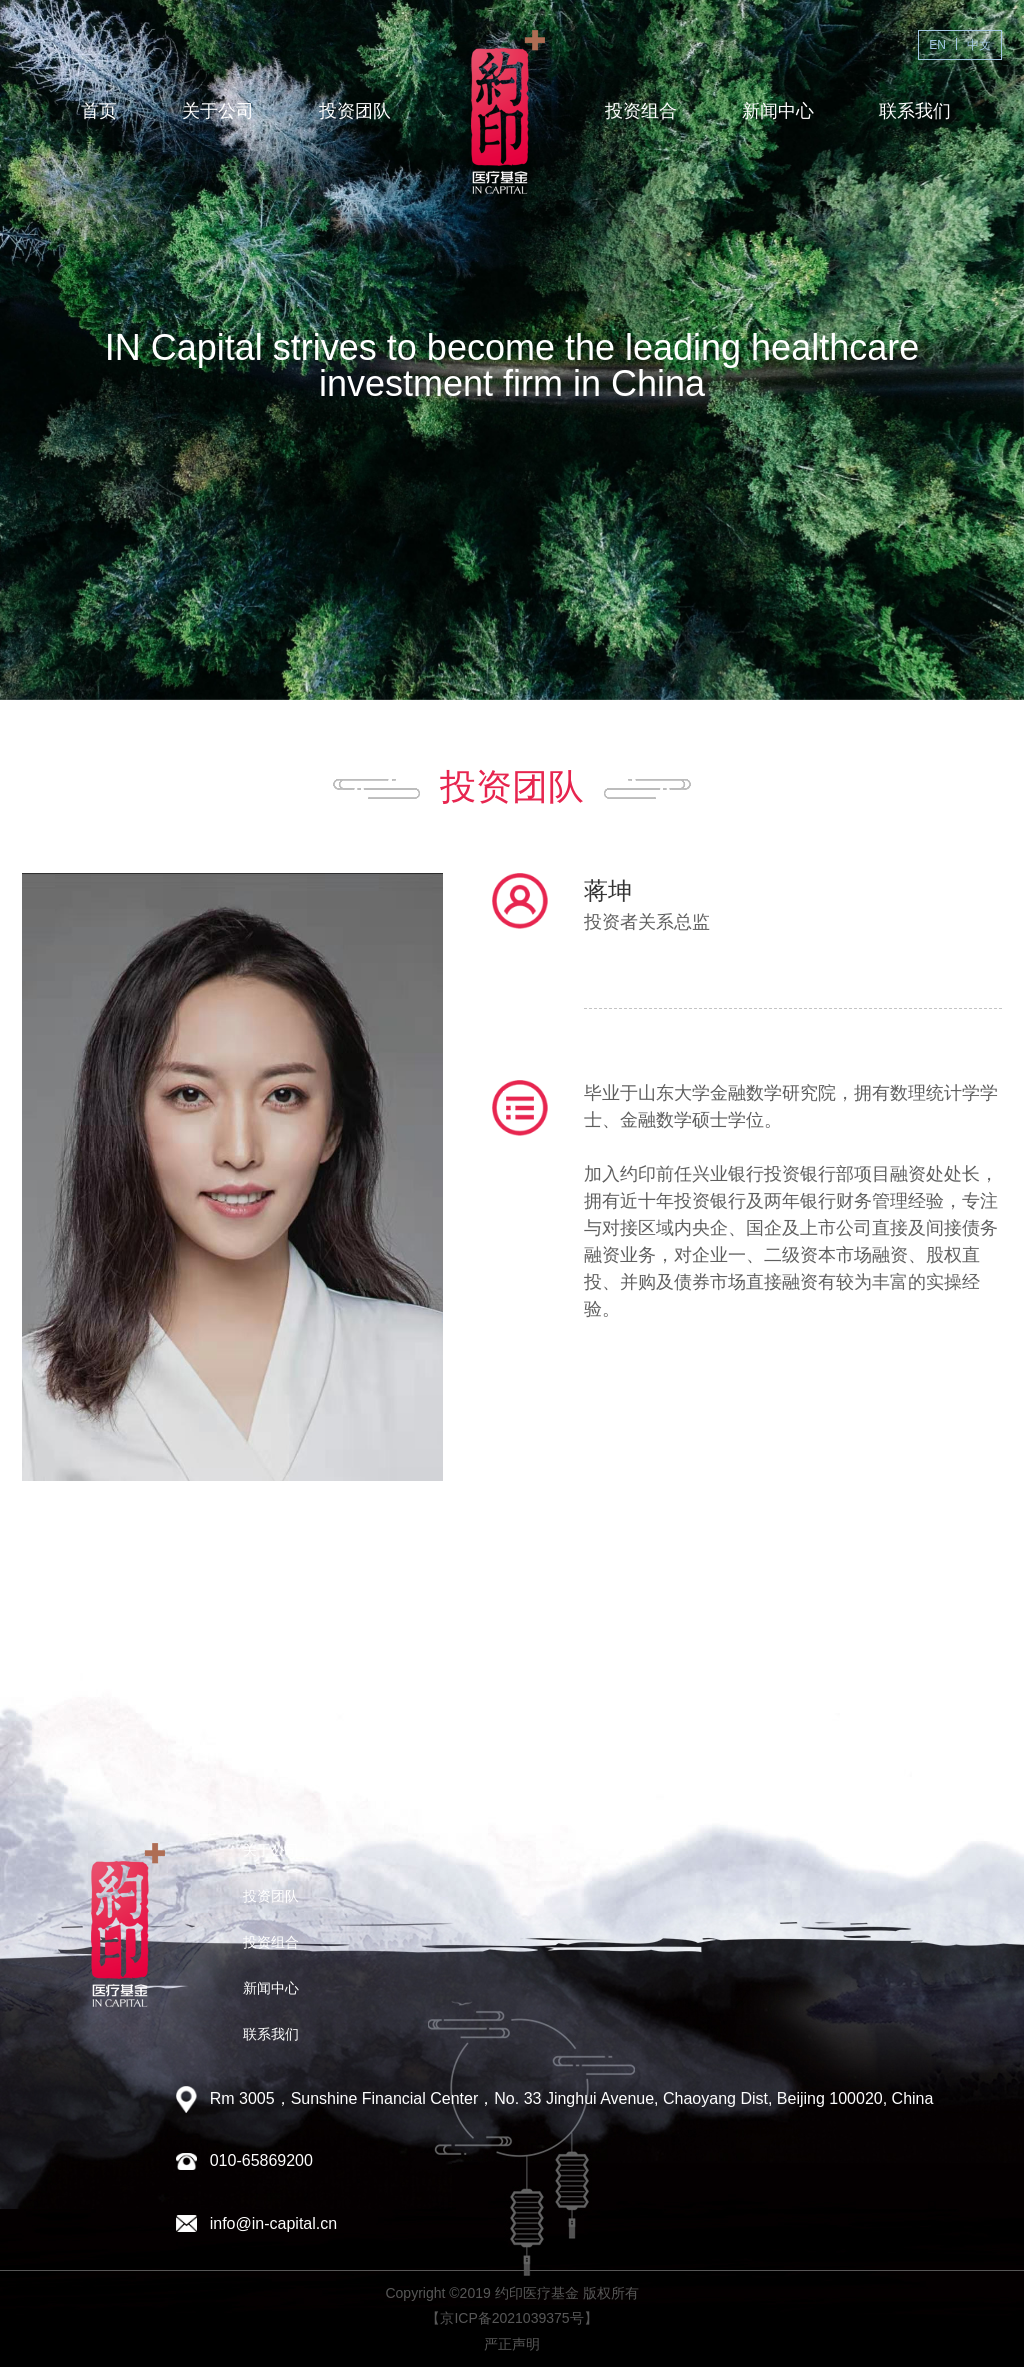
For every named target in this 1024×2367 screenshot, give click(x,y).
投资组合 (641, 111)
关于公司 (218, 111)
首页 (99, 111)
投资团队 (355, 111)
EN (937, 45)
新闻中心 (778, 111)
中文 (979, 45)
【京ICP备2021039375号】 (511, 2318)
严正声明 (512, 2344)
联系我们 (915, 111)
